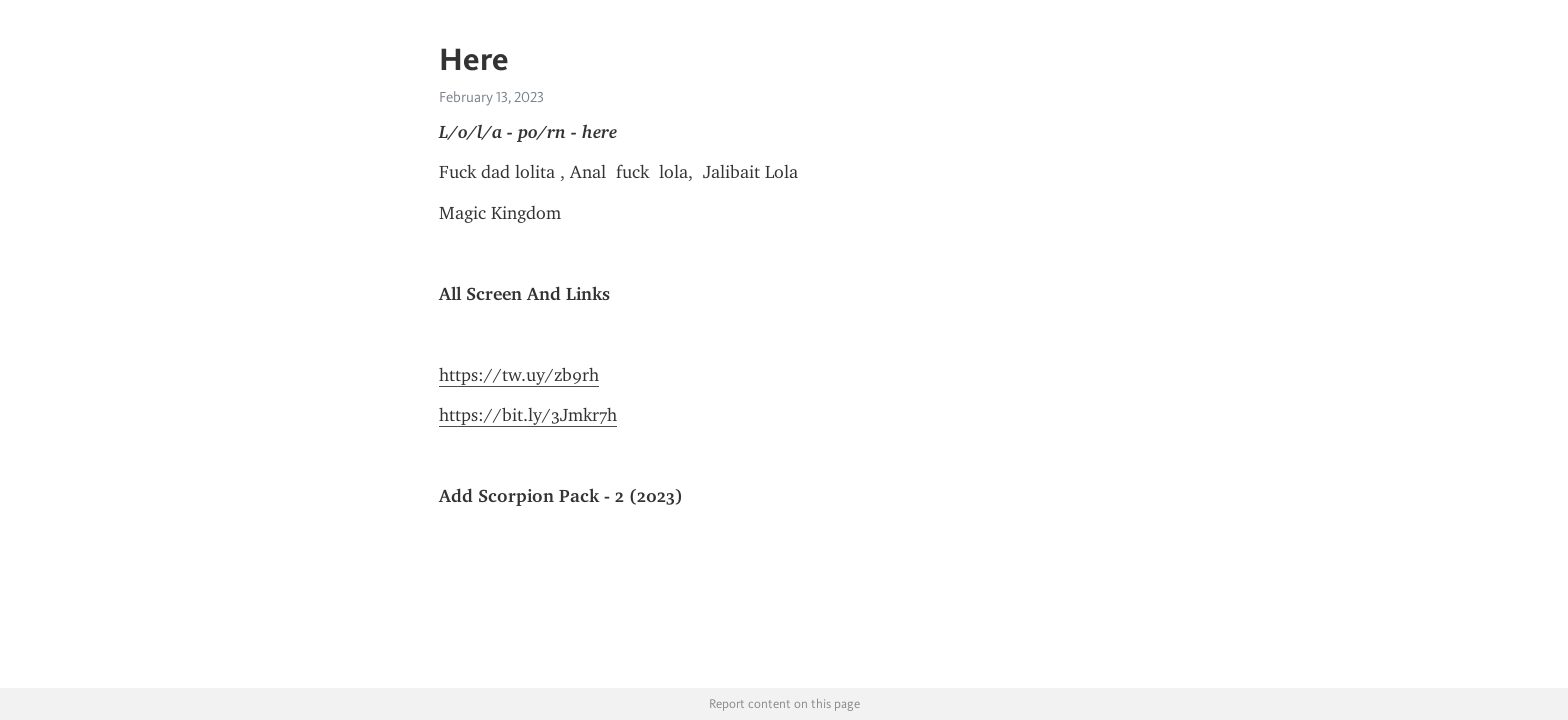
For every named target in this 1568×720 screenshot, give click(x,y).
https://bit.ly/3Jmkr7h (528, 415)
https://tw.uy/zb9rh (519, 375)
